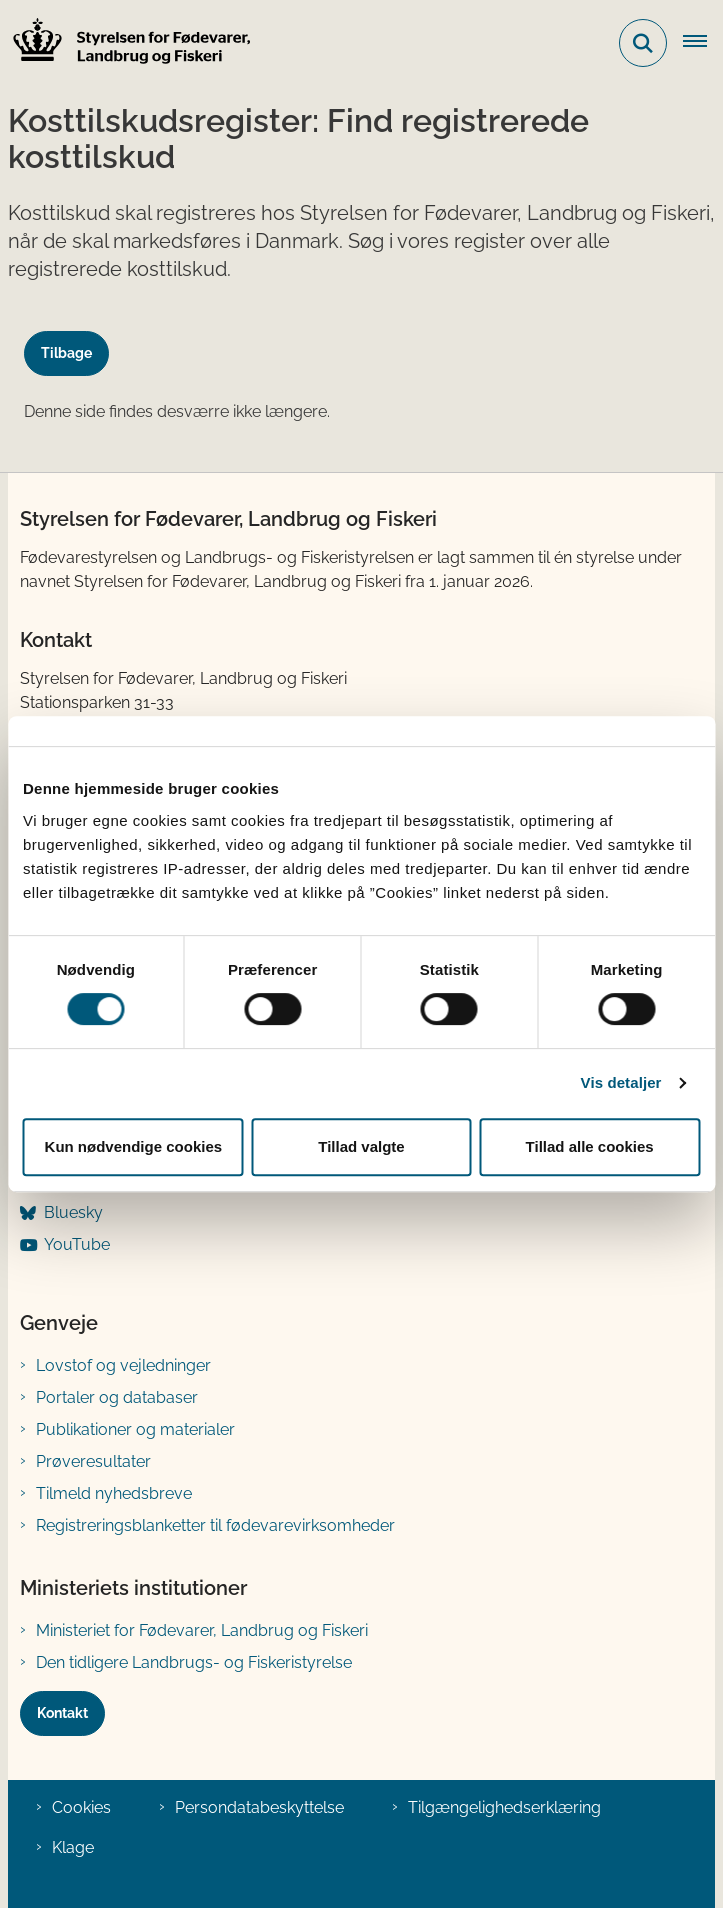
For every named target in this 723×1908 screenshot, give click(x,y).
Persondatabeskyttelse (259, 1807)
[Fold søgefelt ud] (643, 43)
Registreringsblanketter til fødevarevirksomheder (215, 1525)
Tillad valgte (361, 1146)
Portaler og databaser (117, 1397)
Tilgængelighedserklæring (504, 1807)
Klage (73, 1847)
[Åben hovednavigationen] (703, 43)
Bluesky (73, 1212)
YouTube (77, 1244)
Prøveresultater (93, 1461)
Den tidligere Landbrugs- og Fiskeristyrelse (194, 1662)
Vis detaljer (621, 1082)
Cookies (81, 1807)
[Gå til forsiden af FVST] (126, 43)
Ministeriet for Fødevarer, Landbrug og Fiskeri (202, 1630)
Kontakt (62, 1713)
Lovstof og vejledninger (123, 1365)
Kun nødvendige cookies (134, 1146)
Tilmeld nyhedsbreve (114, 1493)
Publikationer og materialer (135, 1429)
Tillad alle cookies (590, 1146)
